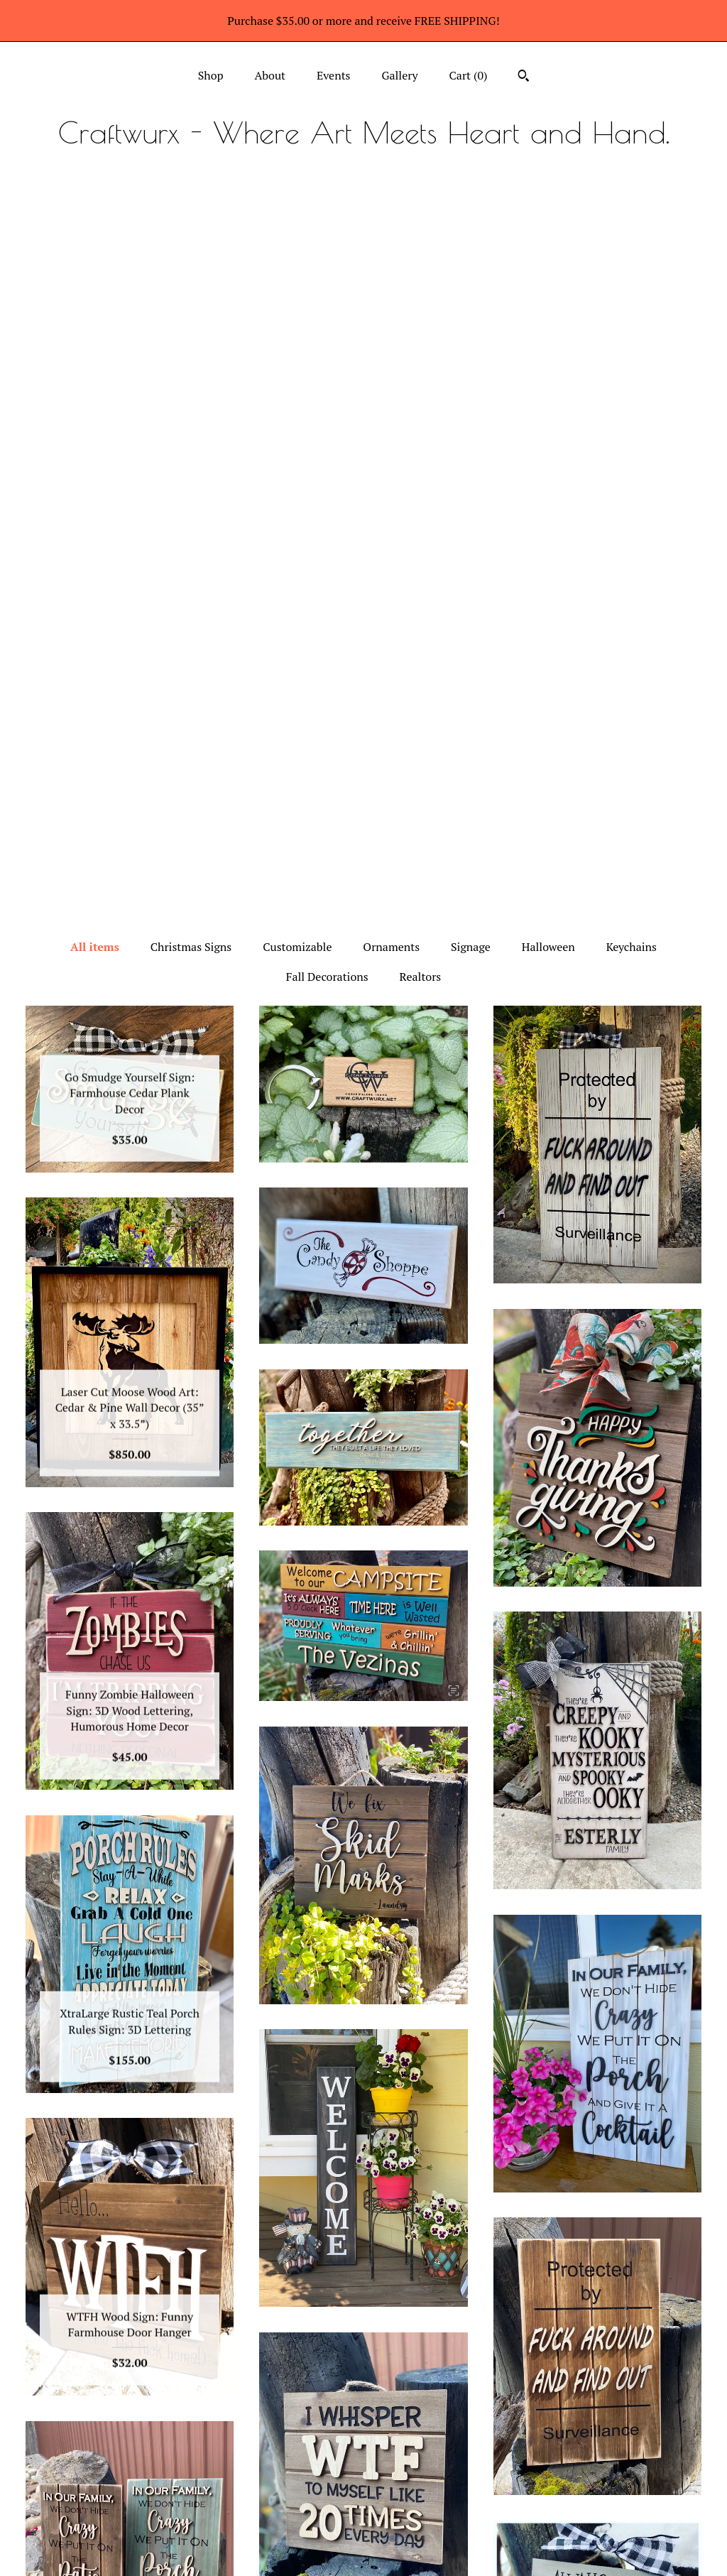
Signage (471, 224)
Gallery (399, 75)
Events (334, 75)
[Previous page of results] (257, 2295)
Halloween (548, 224)
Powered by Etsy (597, 2493)
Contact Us (129, 2546)
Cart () (468, 75)
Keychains (631, 224)
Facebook (364, 2454)
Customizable (297, 224)
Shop (211, 75)
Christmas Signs (191, 224)
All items (94, 224)
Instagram (364, 2431)
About (269, 75)
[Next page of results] (471, 2295)
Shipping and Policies (129, 2523)
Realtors (421, 253)
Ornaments (391, 224)
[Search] (523, 77)
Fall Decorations (327, 253)
